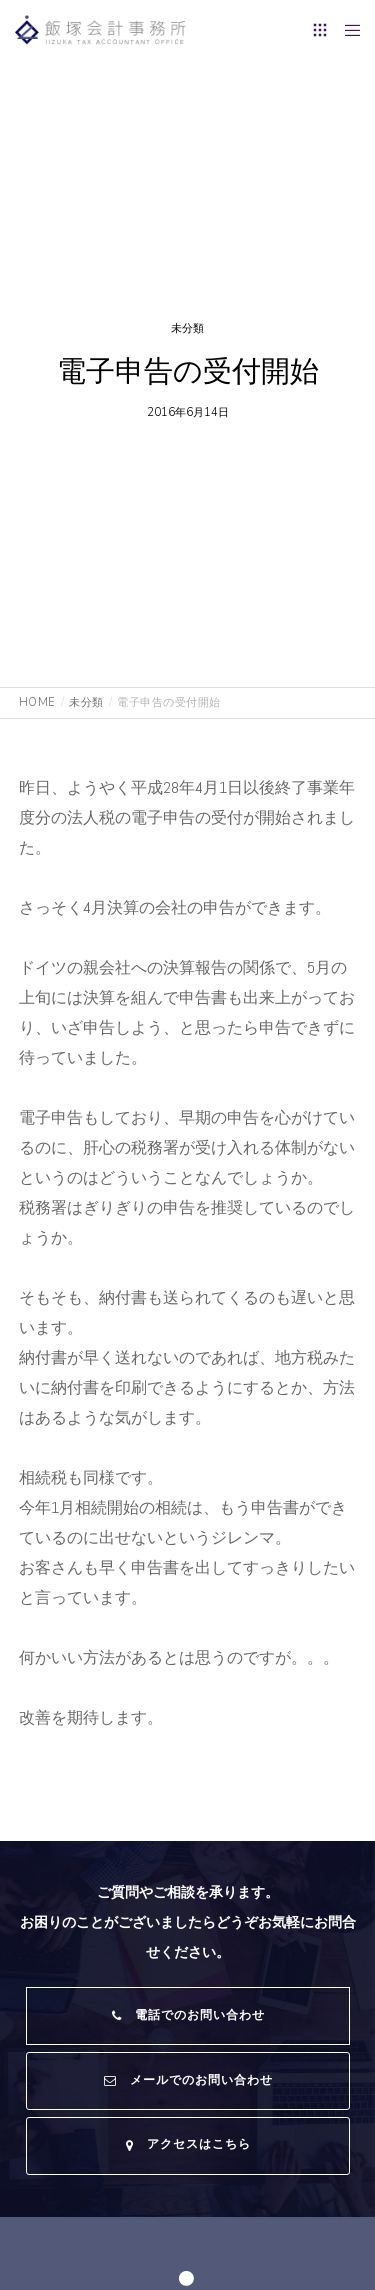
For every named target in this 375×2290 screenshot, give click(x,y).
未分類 (187, 328)
